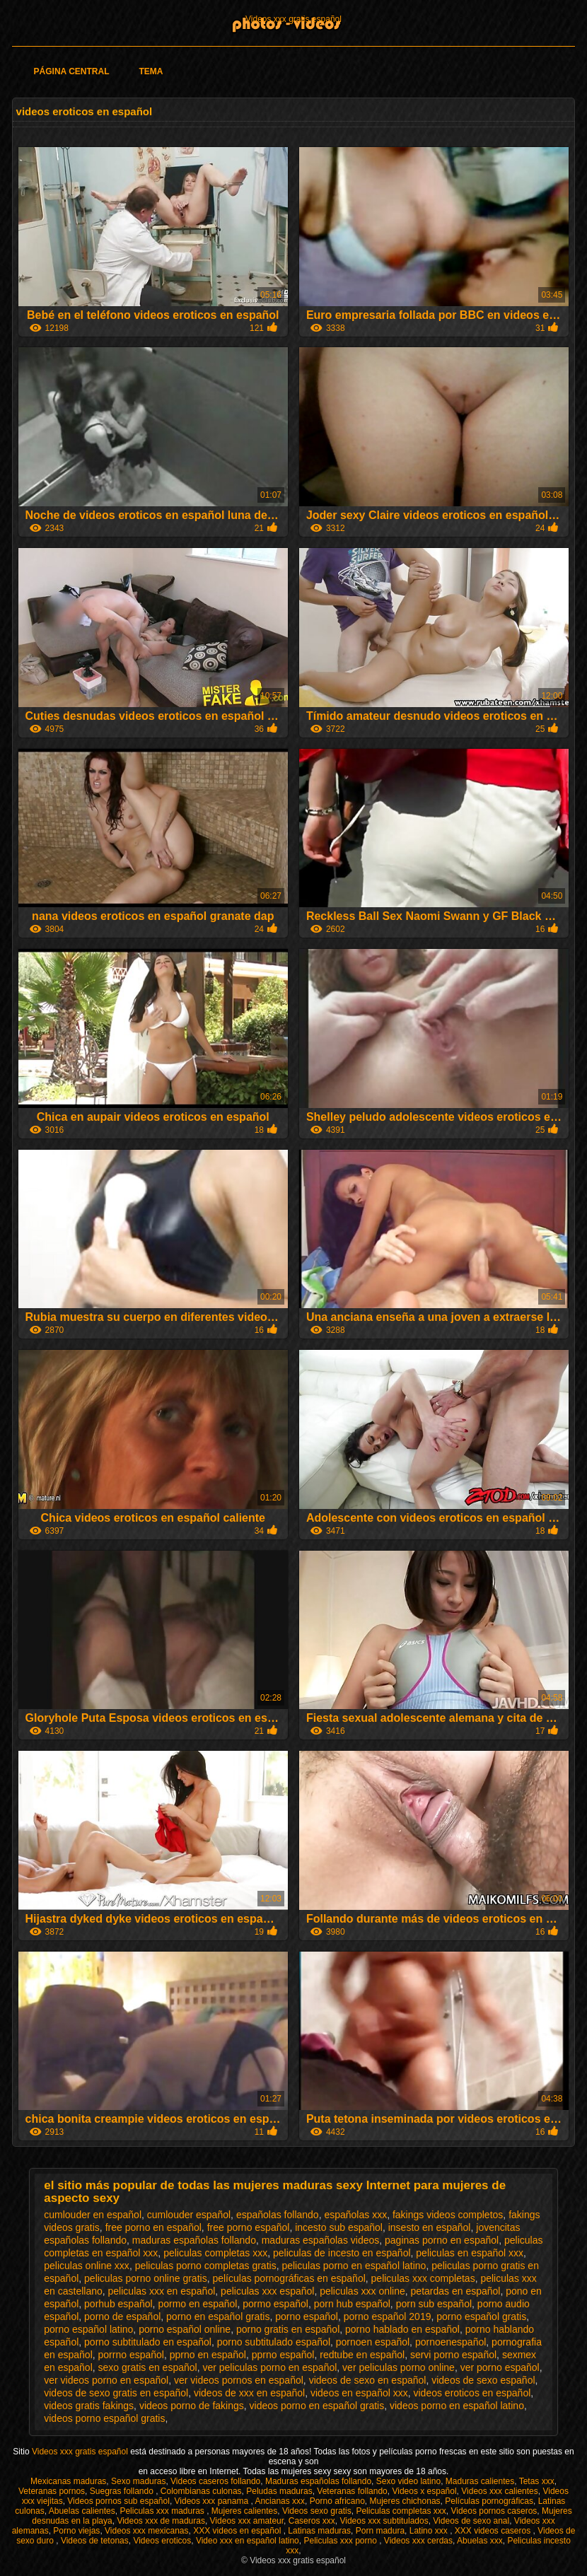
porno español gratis (481, 2316)
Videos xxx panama (213, 2501)
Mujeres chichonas (405, 2501)
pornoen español (372, 2342)
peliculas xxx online (362, 2291)
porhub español (118, 2303)
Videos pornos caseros (494, 2511)
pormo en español (197, 2303)
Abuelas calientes (82, 2511)
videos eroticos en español (472, 2393)
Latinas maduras (319, 2531)
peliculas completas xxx (215, 2253)
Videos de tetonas (95, 2541)
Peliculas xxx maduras (163, 2511)
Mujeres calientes (244, 2511)
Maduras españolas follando (318, 2481)
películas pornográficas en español (288, 2278)
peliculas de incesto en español (342, 2253)
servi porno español (453, 2354)
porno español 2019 (387, 2316)
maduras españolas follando (194, 2240)
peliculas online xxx (86, 2265)
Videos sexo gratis (316, 2511)
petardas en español (456, 2291)
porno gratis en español (287, 2329)
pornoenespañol (450, 2342)
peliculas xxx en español (162, 2291)
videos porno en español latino (457, 2405)
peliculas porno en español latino (353, 2265)
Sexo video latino (408, 2481)
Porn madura (380, 2531)
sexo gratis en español (147, 2367)
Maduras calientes (480, 2481)
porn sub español (434, 2303)
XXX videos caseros (494, 2531)
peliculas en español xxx (469, 2253)
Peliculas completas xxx (401, 2511)
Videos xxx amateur (247, 2521)
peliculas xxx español (267, 2291)
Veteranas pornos (51, 2491)
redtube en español (362, 2354)
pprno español (283, 2354)
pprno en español (208, 2354)
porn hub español (352, 2303)
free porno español (248, 2227)
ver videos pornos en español (238, 2380)
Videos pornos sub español (118, 2501)
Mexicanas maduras (68, 2481)
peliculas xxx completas (423, 2278)
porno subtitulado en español (147, 2342)
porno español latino (88, 2329)
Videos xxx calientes (499, 2491)
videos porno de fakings (191, 2405)
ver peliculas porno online (398, 2367)
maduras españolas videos (321, 2240)
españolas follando (277, 2214)
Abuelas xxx (480, 2541)
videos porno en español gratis (317, 2405)
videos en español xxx (359, 2393)
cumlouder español (189, 2214)
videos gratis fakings (89, 2405)
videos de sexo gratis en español (116, 2393)
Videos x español (424, 2491)
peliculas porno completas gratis (206, 2265)
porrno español (131, 2354)
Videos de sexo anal (471, 2521)
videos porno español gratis (104, 2418)
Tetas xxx (536, 2481)
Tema (151, 71)
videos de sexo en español (367, 2380)
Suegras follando (123, 2491)
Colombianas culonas (201, 2491)
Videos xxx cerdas (418, 2541)
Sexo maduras (138, 2481)
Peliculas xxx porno (341, 2541)
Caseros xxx (312, 2521)
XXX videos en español (238, 2531)
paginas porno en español (442, 2240)
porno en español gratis (217, 2316)
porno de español (122, 2316)
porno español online (185, 2329)
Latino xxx (429, 2531)
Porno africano (337, 2501)
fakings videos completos (448, 2214)
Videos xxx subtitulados (383, 2521)
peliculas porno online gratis (145, 2278)
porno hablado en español (402, 2329)
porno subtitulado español (273, 2342)
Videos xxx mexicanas (147, 2531)
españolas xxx (355, 2214)
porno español (306, 2316)
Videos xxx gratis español (293, 19)
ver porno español (500, 2367)
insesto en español (429, 2227)
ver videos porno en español (106, 2380)
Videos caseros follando (215, 2481)
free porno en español (153, 2227)
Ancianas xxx (280, 2501)
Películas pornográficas (489, 2501)
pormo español (275, 2303)
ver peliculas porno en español (269, 2367)
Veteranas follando (352, 2491)
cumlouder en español (92, 2214)
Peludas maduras (279, 2491)
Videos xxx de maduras (161, 2521)
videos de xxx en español (249, 2393)
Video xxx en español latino (247, 2541)
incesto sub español (339, 2227)
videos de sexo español (483, 2380)
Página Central (72, 71)
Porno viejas (76, 2531)
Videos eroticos (162, 2541)
